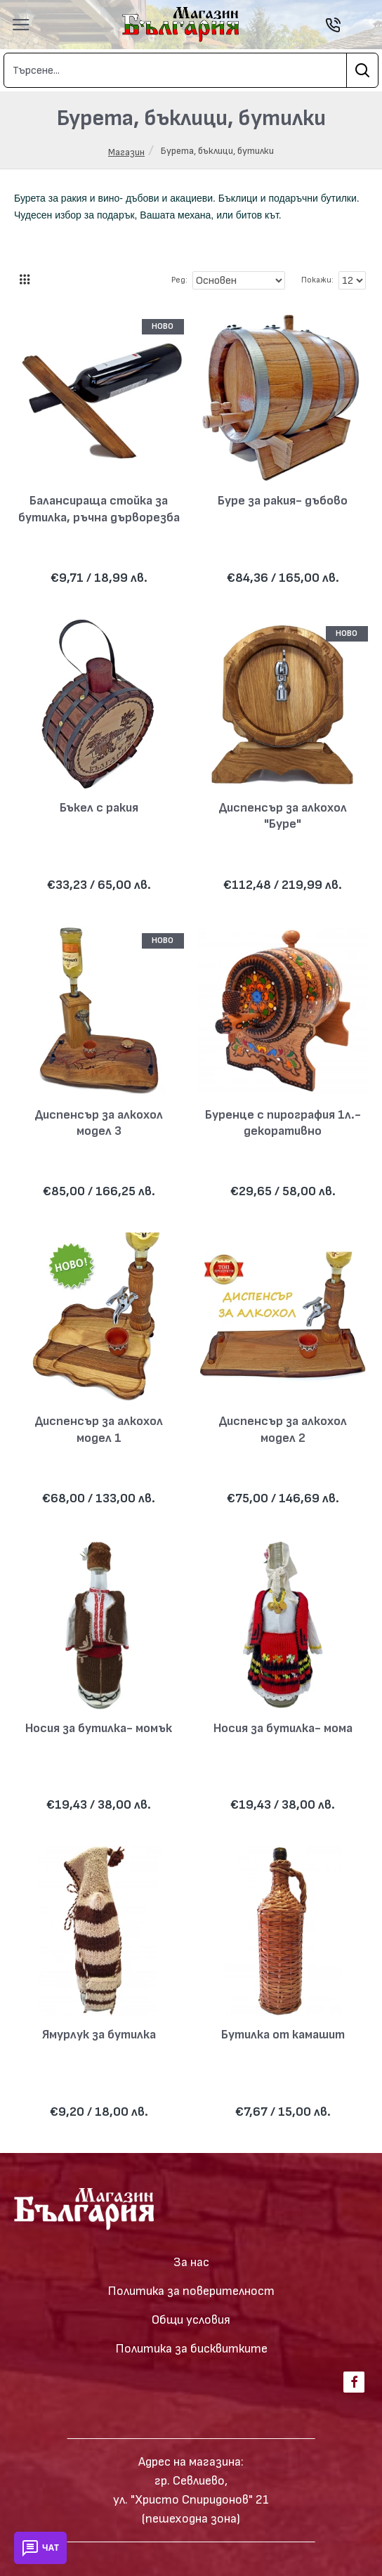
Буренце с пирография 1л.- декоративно (283, 1122)
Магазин (126, 152)
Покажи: (317, 280)
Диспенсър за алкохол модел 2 (283, 1429)
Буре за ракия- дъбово (283, 500)
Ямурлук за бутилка (99, 2034)
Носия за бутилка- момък (98, 1728)
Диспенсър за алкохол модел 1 (99, 1429)
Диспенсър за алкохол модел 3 (99, 1122)
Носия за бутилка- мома (283, 1728)
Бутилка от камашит (283, 2034)
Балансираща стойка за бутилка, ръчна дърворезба (99, 508)
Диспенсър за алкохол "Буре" (283, 815)
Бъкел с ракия (99, 807)
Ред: (179, 280)
